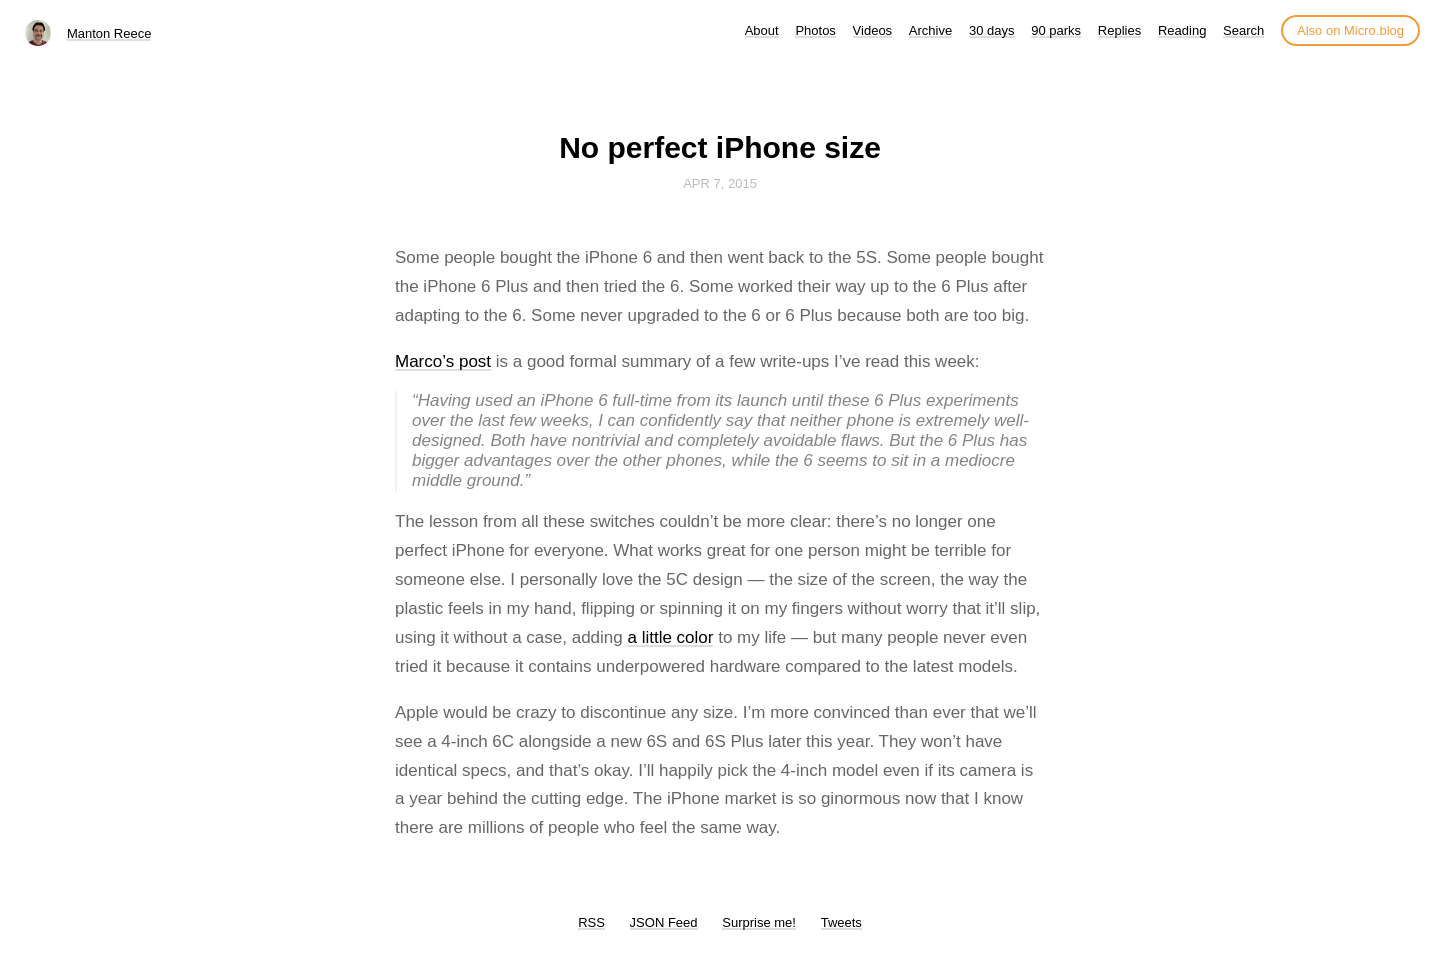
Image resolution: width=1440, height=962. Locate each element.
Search (1243, 30)
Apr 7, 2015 (720, 183)
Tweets (841, 922)
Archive (930, 30)
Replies (1119, 30)
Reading (1182, 30)
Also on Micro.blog (1350, 30)
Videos (873, 30)
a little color (670, 637)
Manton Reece (109, 33)
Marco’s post (443, 361)
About (762, 30)
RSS (591, 922)
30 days (992, 30)
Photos (815, 30)
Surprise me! (759, 922)
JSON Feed (664, 922)
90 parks (1056, 30)
